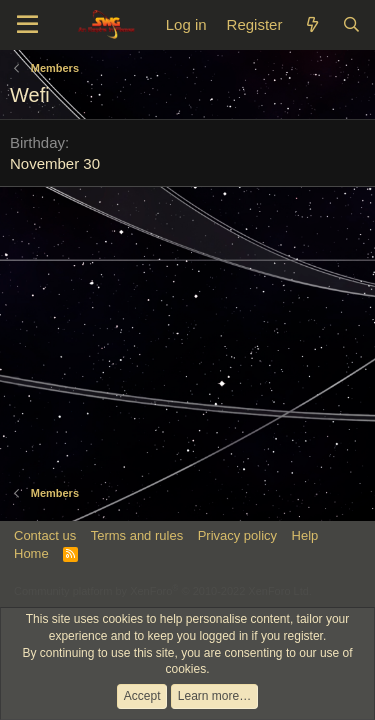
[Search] (351, 24)
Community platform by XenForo (163, 591)
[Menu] (27, 25)
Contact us (45, 535)
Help (305, 535)
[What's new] (311, 24)
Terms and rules (137, 535)
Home (31, 553)
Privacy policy (237, 535)
